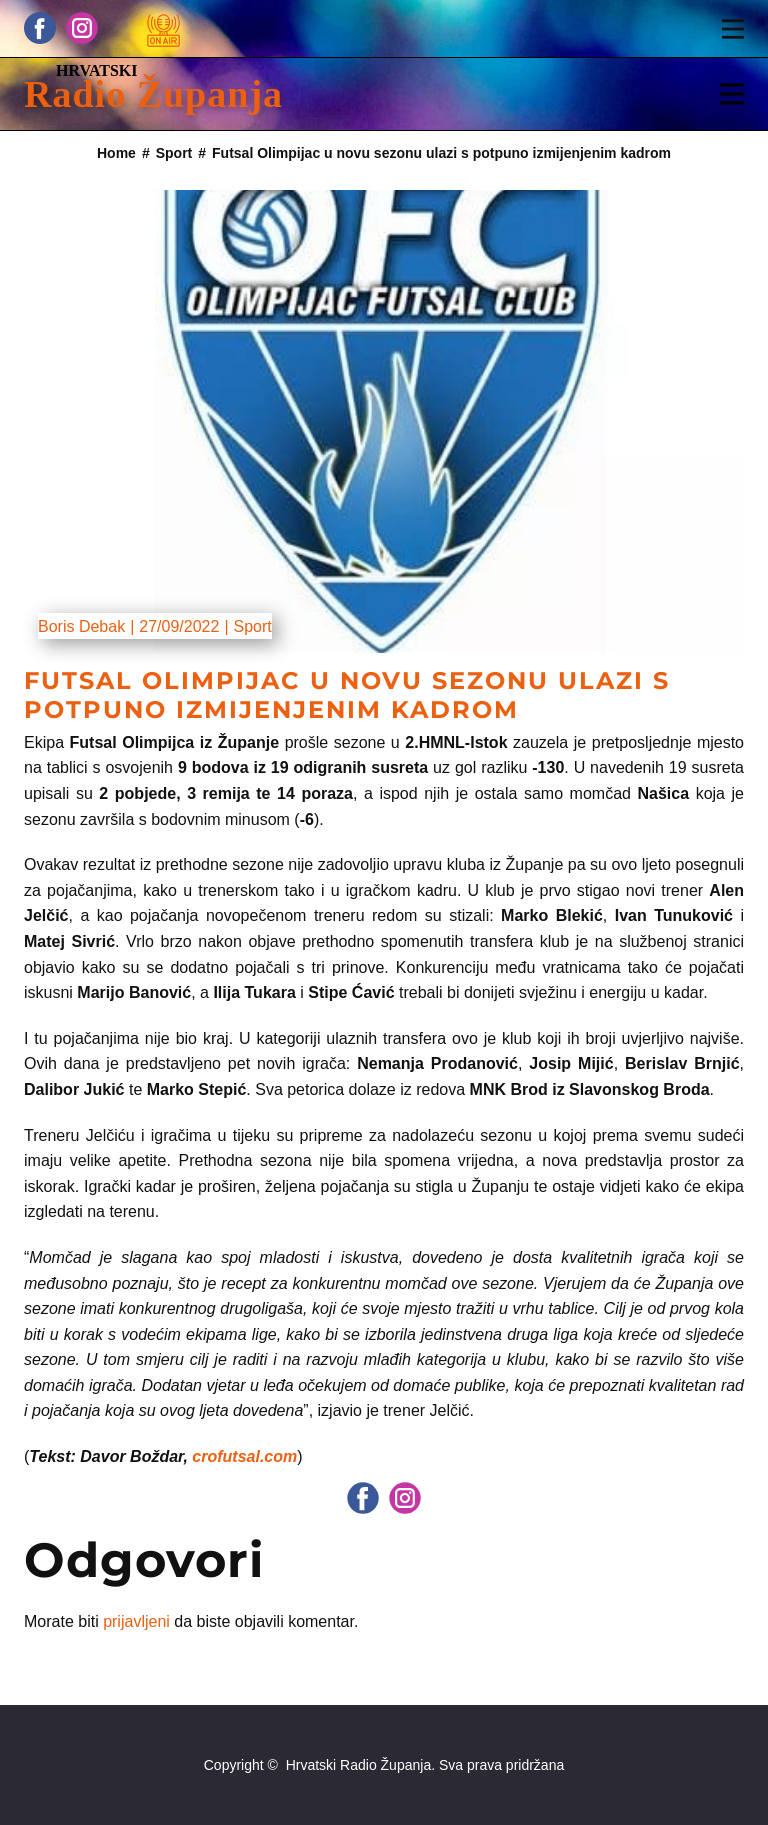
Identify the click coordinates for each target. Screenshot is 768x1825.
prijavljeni (136, 1621)
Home (116, 153)
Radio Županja (153, 94)
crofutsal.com (244, 1456)
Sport (174, 153)
